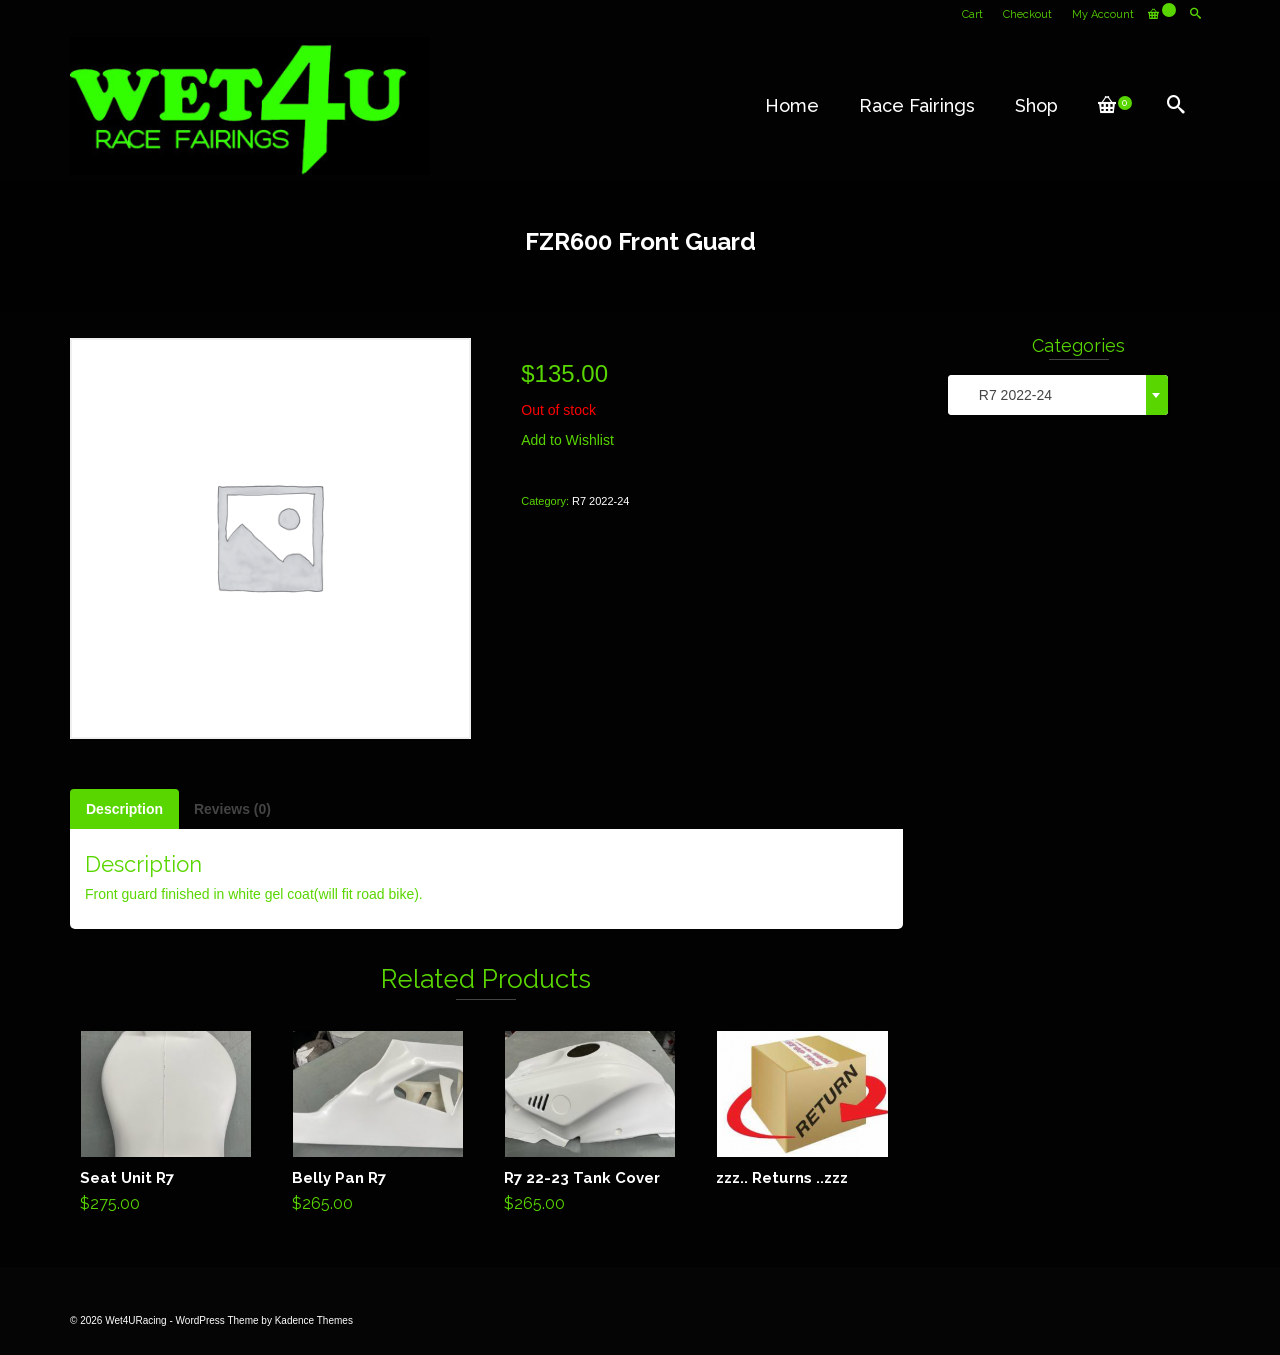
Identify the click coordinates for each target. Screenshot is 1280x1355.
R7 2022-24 (601, 501)
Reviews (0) (232, 809)
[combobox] (1058, 395)
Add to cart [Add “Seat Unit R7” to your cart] (166, 1126)
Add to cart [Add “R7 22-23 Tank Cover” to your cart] (590, 1126)
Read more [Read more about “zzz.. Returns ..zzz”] (802, 1109)
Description (124, 809)
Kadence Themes (314, 1320)
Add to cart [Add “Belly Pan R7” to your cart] (378, 1126)
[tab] (124, 809)
